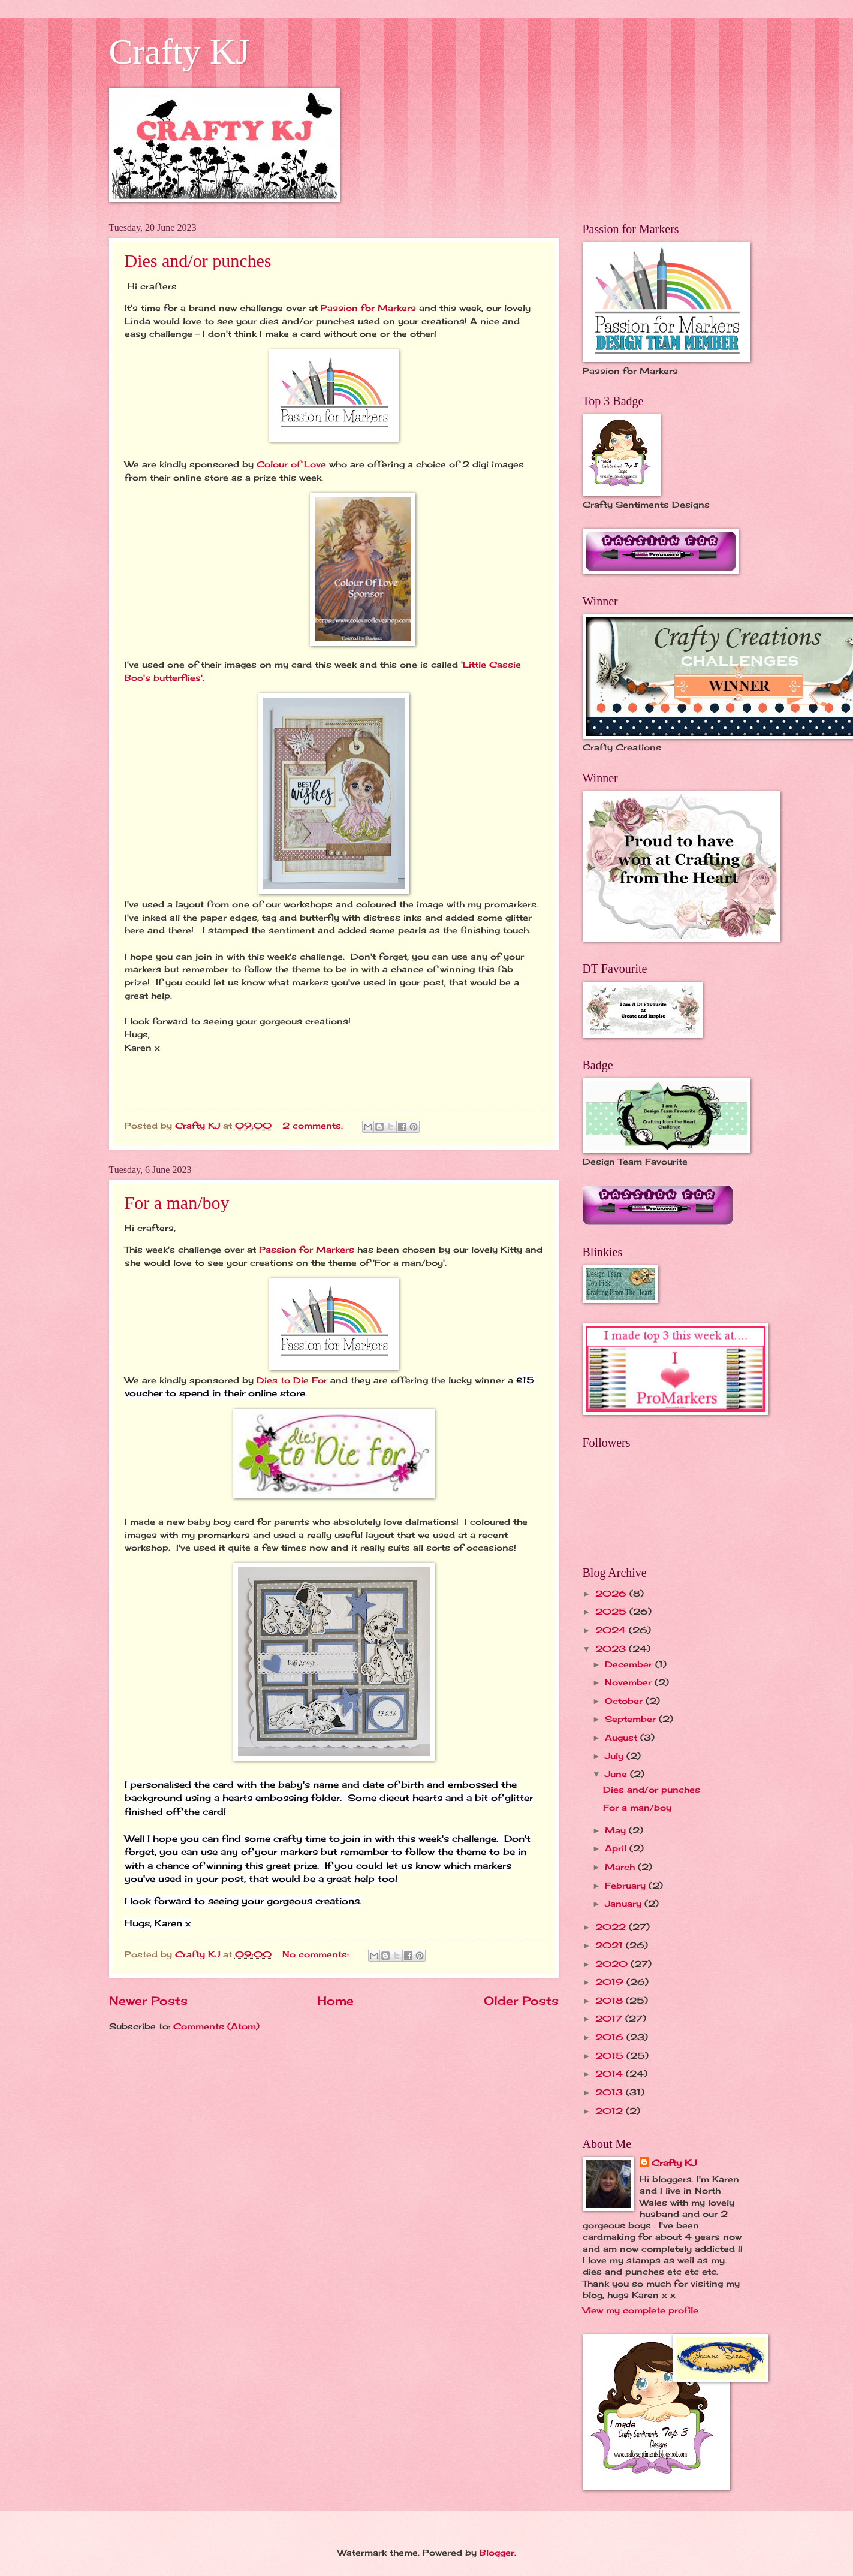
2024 (612, 1630)
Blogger (497, 2552)
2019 (610, 1982)
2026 (612, 1593)
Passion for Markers (368, 308)
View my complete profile (640, 2310)
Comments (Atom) (216, 2026)
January (624, 1903)
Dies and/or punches (198, 260)
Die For (310, 1380)
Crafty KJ (179, 51)
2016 (610, 2037)
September (632, 1719)
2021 (610, 1945)
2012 (610, 2111)
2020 (613, 1964)
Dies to (273, 1380)
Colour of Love (291, 464)
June (617, 1774)
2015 (610, 2055)
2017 (610, 2018)
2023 (612, 1648)
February (627, 1885)
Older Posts (521, 2000)
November (630, 1682)
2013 (610, 2092)
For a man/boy (177, 1202)
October (625, 1701)
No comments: (317, 1954)
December (630, 1664)
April (617, 1848)
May (617, 1830)
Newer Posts (148, 2000)
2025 (612, 1611)
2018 (610, 2000)
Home (335, 2000)
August (622, 1737)
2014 (610, 2073)
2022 (612, 1927)
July (615, 1756)
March (621, 1867)
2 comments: (314, 1125)
